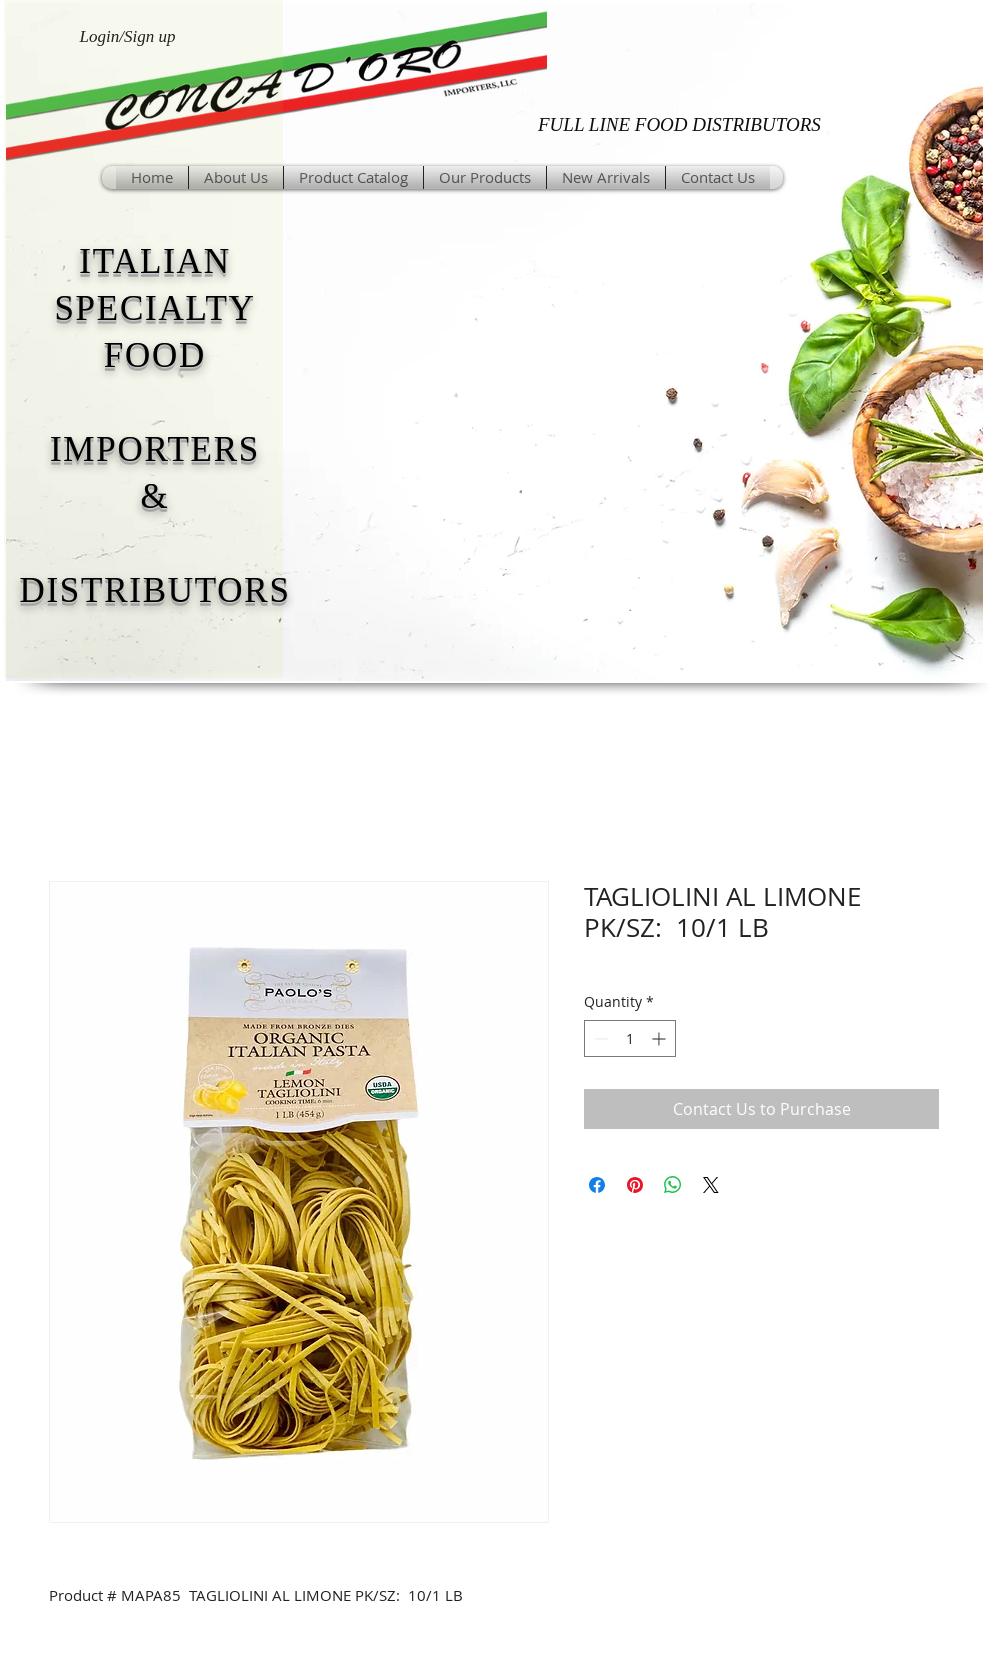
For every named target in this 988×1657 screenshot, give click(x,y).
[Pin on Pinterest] (635, 1185)
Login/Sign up (128, 36)
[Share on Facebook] (597, 1185)
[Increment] (660, 1038)
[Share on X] (711, 1185)
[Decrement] (599, 1038)
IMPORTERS (155, 449)
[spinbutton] (630, 1038)
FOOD (155, 355)
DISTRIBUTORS (154, 590)
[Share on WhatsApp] (673, 1185)
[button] (485, 177)
